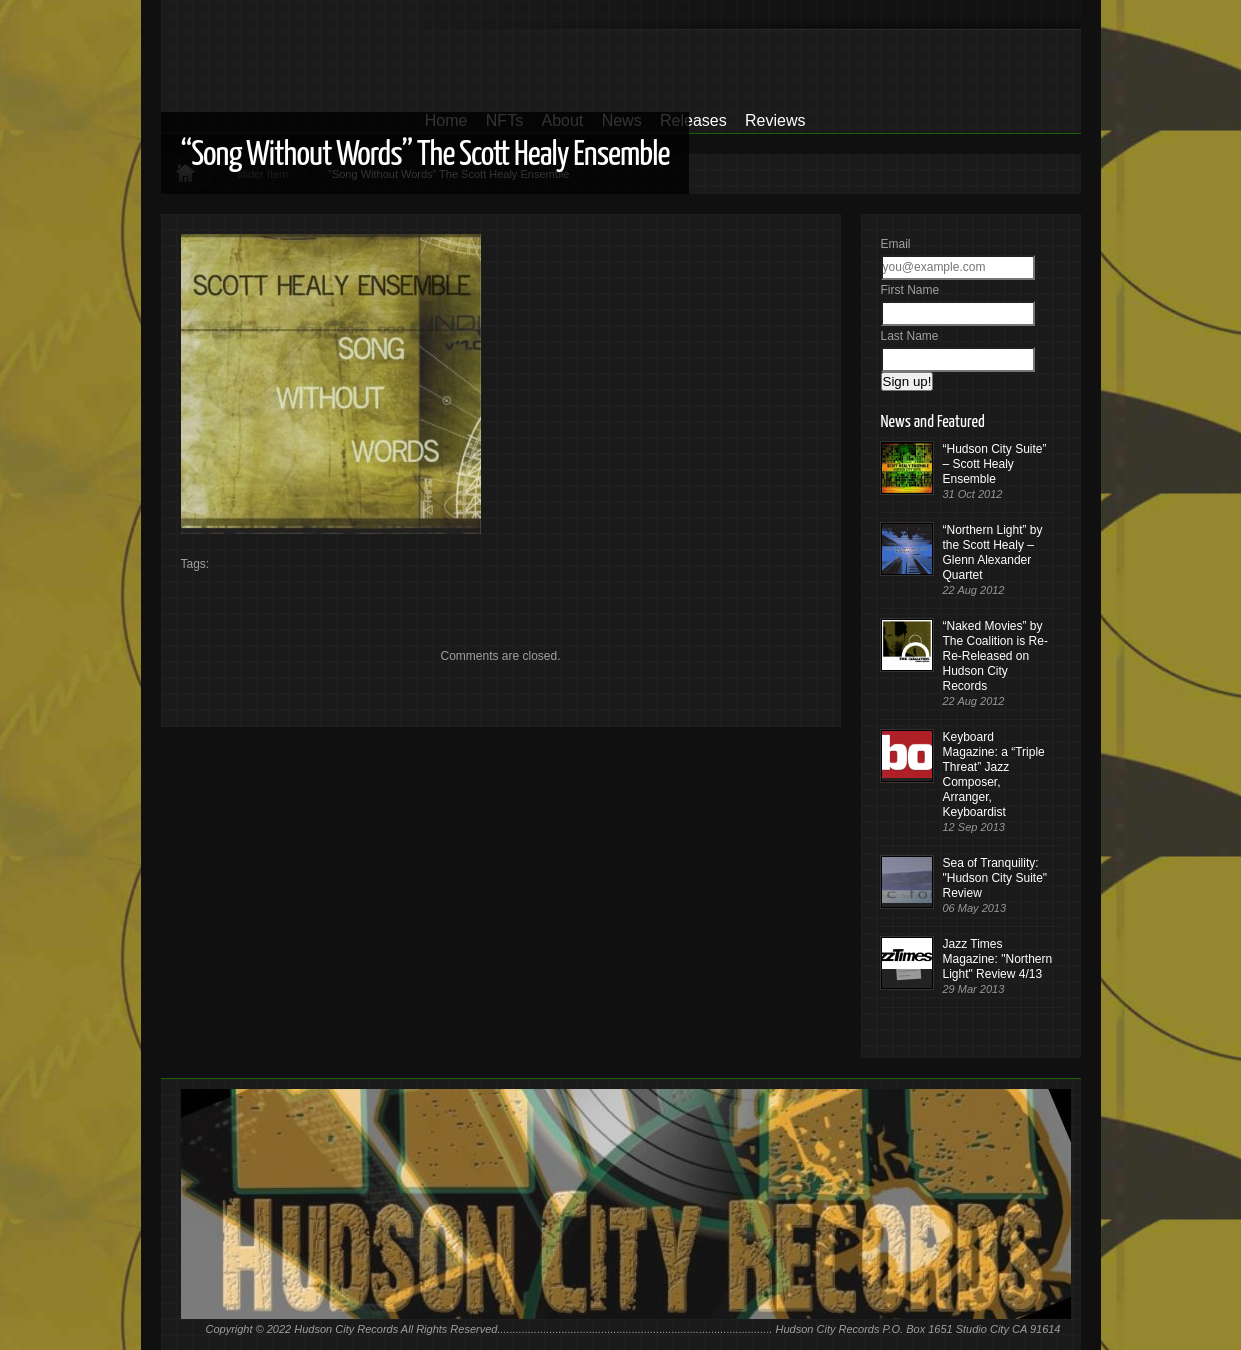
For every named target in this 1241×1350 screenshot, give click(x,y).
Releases (693, 120)
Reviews (775, 120)
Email (896, 244)
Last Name (910, 336)
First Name (910, 290)
